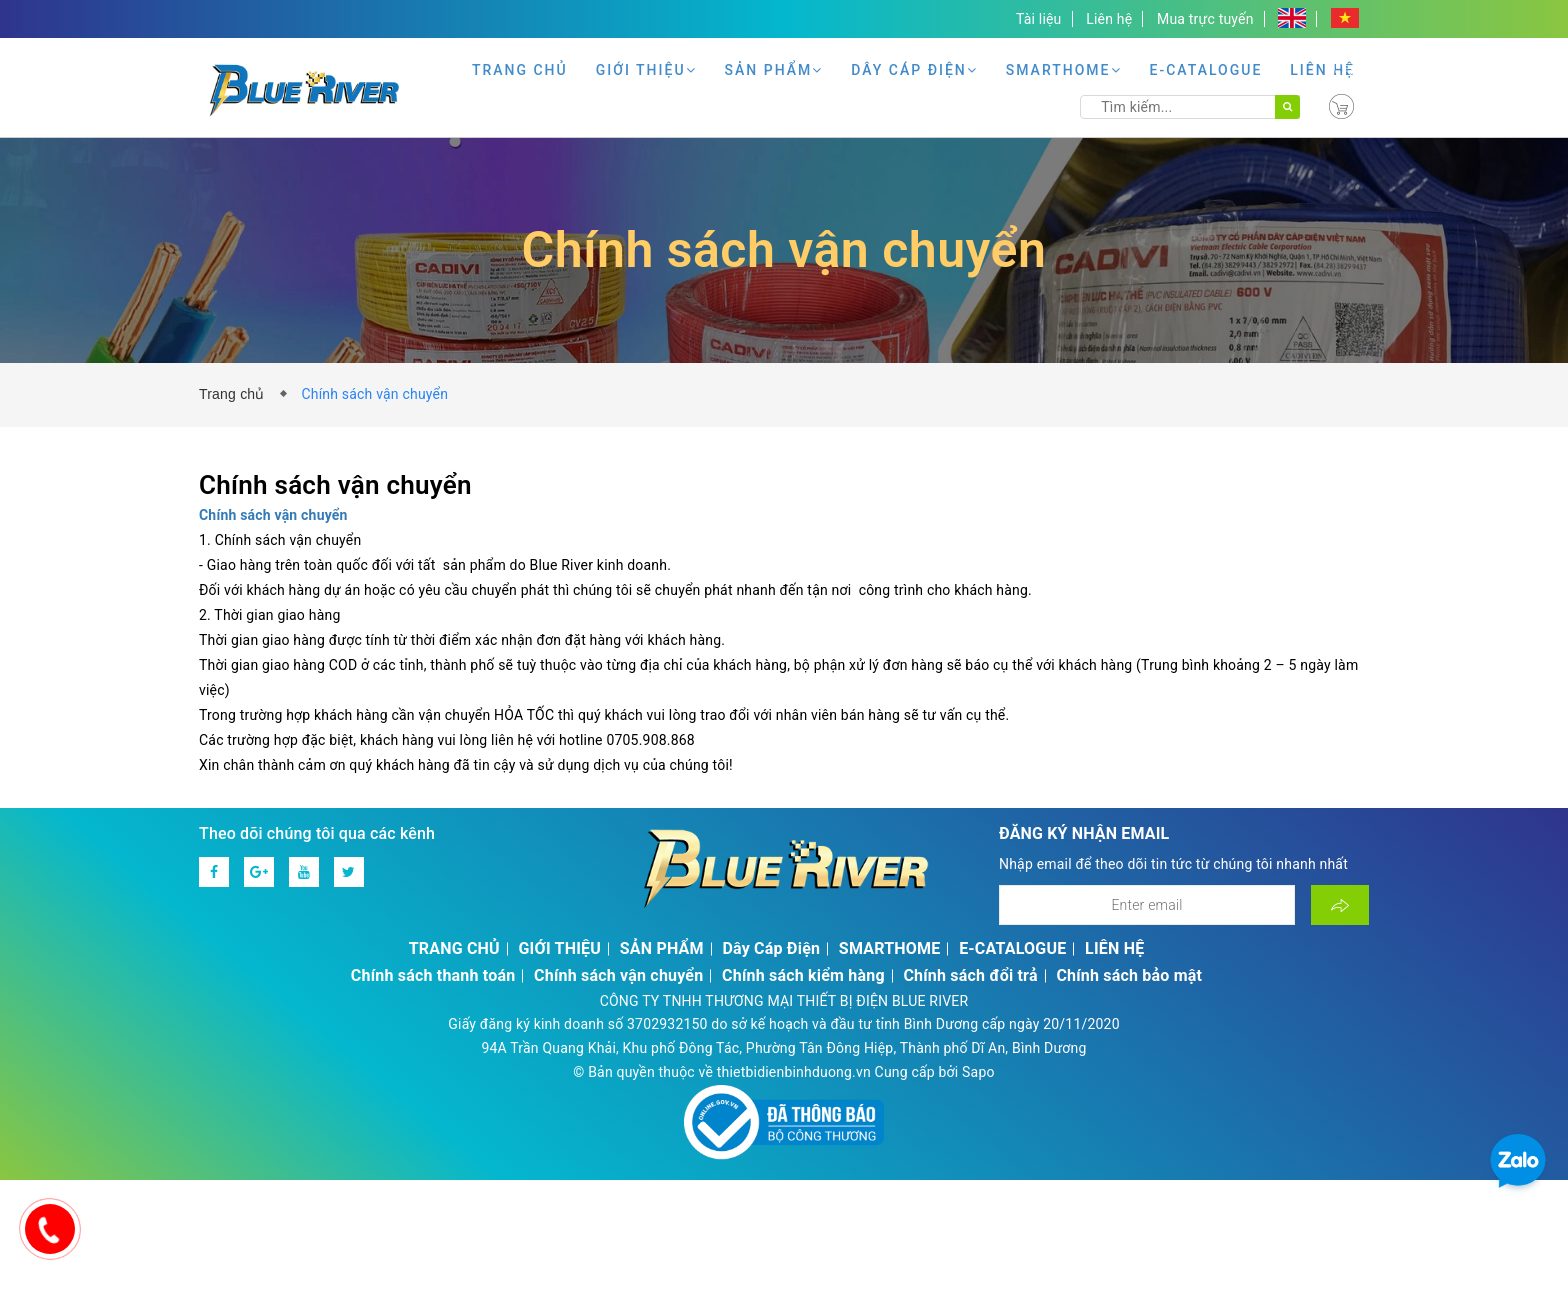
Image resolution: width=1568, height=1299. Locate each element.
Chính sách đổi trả (970, 975)
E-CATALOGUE (1206, 70)
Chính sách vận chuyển (618, 975)
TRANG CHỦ (520, 70)
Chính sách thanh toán (433, 975)
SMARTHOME (1064, 70)
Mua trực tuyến (1205, 19)
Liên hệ (1109, 19)
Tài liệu (1039, 19)
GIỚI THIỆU (646, 70)
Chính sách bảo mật (1129, 975)
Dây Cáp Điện (914, 70)
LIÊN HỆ (1322, 70)
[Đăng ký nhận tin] (1340, 905)
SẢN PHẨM (774, 70)
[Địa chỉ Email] (1147, 905)
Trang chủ (236, 394)
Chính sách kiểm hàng (803, 975)
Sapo (978, 1072)
